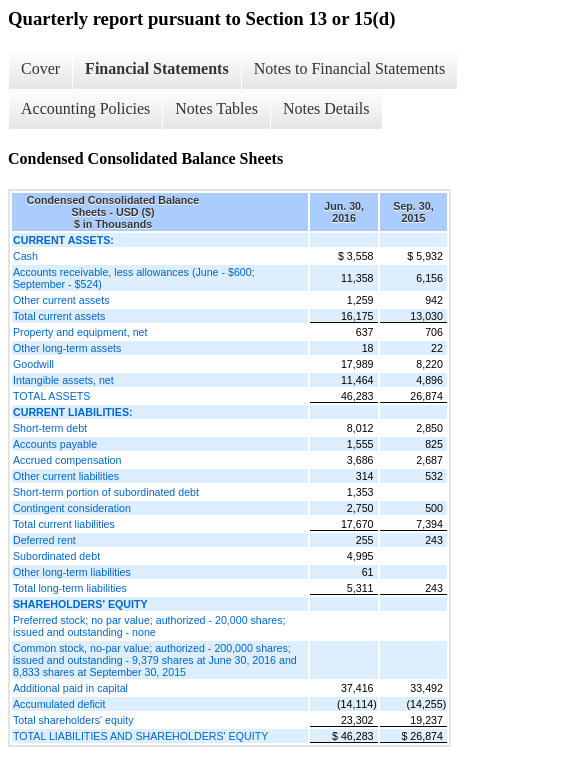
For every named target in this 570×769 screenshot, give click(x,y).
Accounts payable (55, 444)
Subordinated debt (56, 556)
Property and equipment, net (80, 332)
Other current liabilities (66, 476)
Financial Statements (157, 68)
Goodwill (33, 364)
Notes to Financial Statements (350, 68)
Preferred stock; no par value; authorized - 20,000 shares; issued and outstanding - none (149, 626)
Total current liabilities (64, 524)
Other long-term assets (67, 348)
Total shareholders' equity (73, 720)
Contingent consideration (72, 508)
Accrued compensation (67, 460)
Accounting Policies (85, 108)
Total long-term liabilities (70, 588)
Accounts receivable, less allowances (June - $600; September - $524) (134, 278)
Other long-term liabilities (72, 572)
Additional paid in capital (70, 688)
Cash (25, 256)
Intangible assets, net (63, 380)
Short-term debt (50, 428)
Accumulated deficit (59, 704)
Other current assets (61, 300)
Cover (40, 68)
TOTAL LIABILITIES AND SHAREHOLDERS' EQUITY (140, 736)
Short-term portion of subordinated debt (106, 492)
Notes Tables (216, 108)
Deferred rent (44, 540)
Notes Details (326, 108)
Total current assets (59, 316)
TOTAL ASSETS (51, 396)
